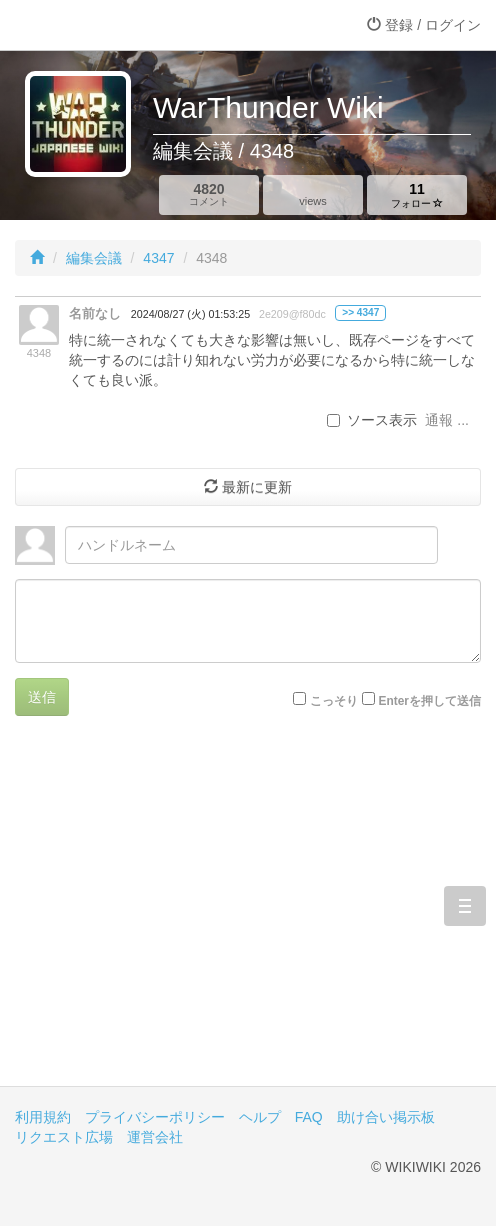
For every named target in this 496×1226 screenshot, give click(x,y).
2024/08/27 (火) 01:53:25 (190, 314)
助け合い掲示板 (386, 1117)
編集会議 (94, 258)
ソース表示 (372, 420)
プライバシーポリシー (155, 1117)
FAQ (309, 1117)
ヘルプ (260, 1117)
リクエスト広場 (64, 1137)
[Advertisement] (248, 916)
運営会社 (155, 1137)
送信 (42, 697)
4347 (158, 258)
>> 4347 (360, 312)
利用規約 (43, 1117)
